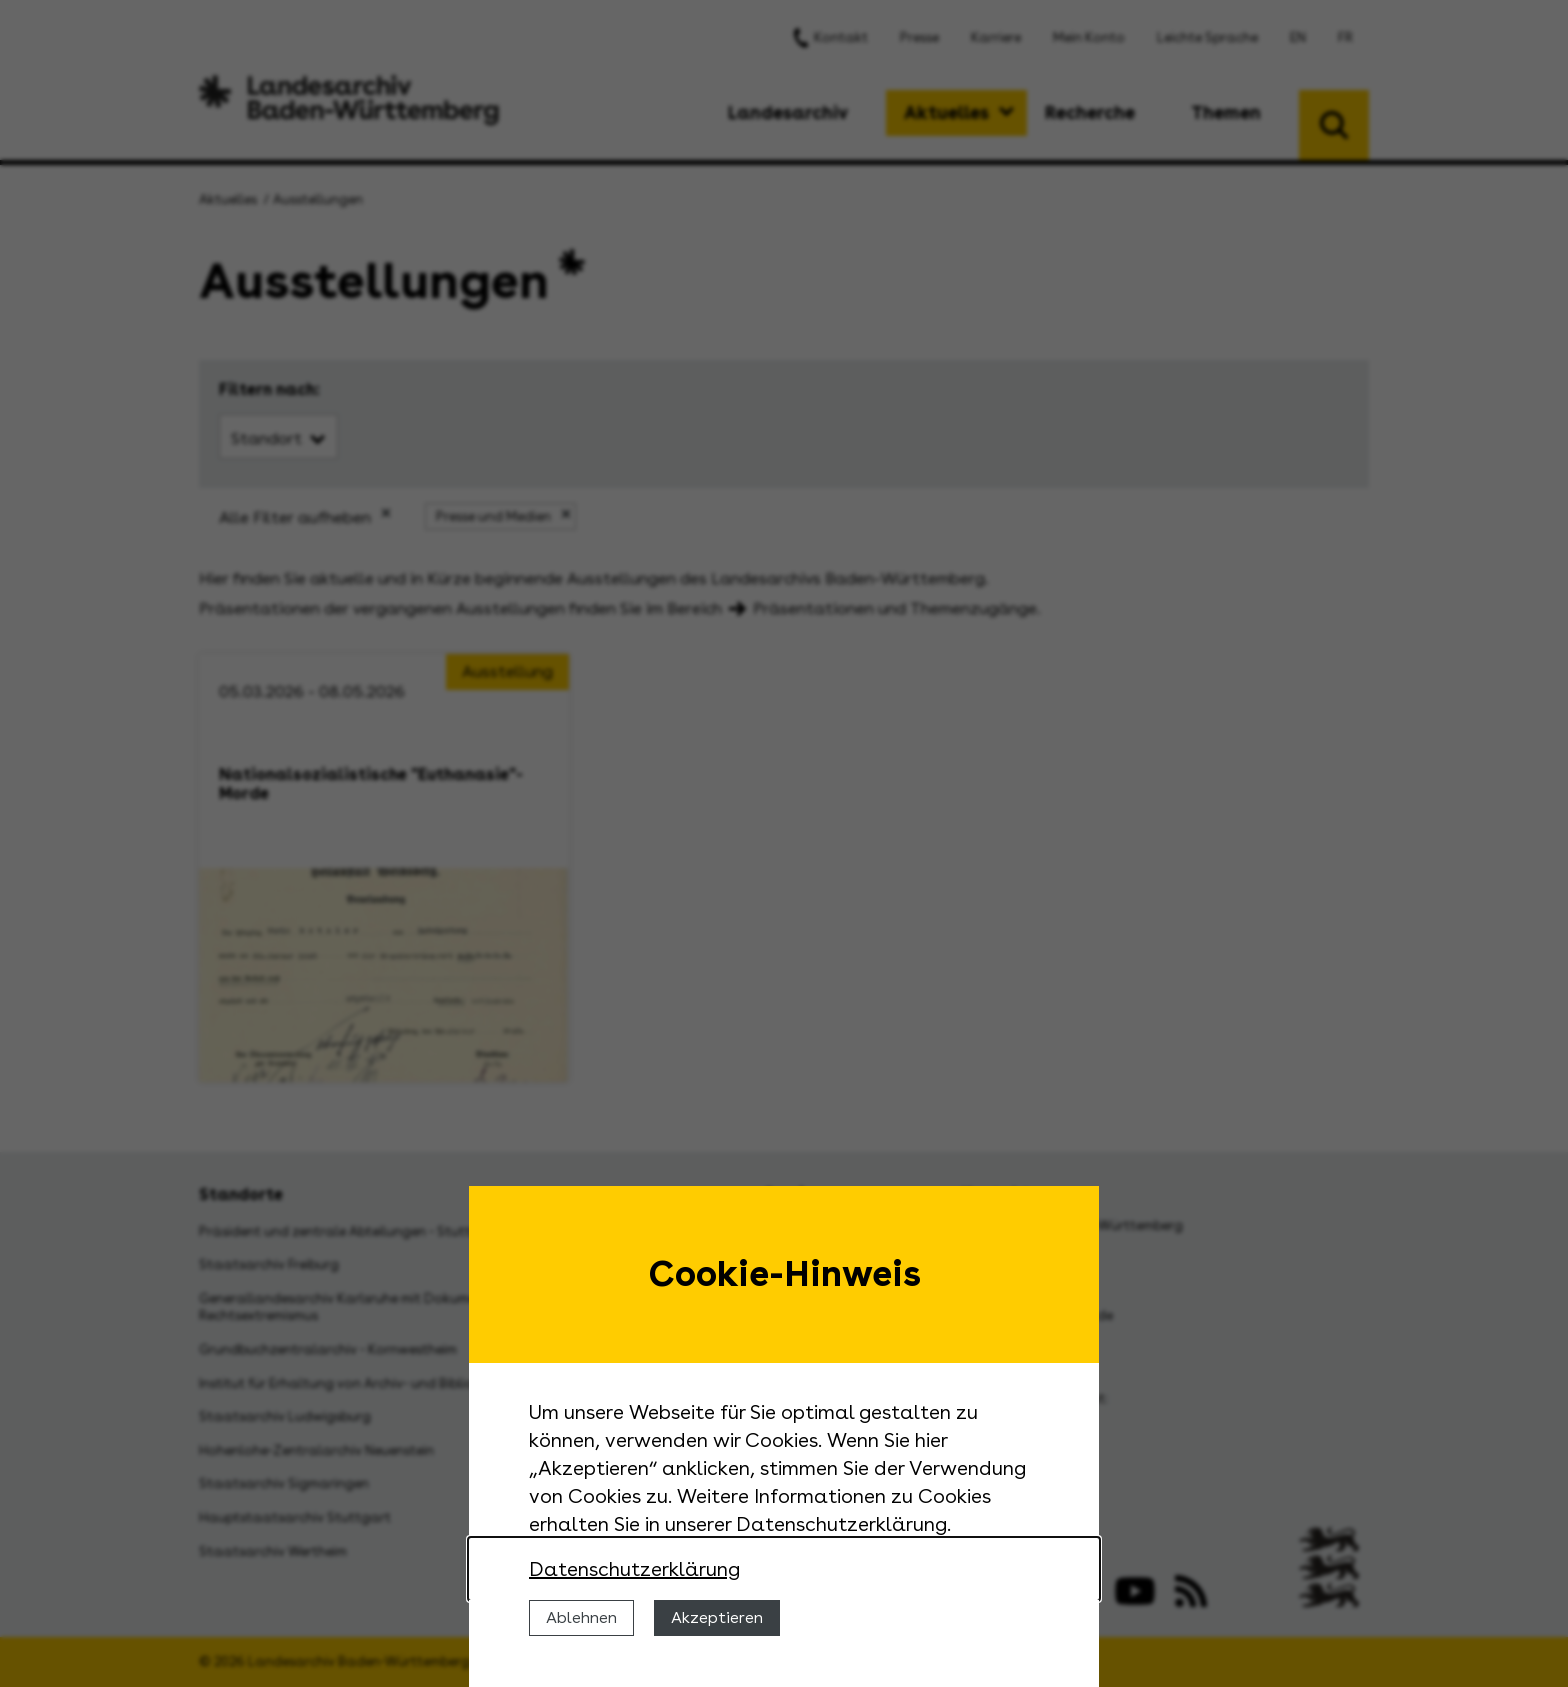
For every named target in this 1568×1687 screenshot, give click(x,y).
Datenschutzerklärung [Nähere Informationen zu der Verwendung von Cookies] (634, 1569)
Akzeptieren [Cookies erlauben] (717, 1617)
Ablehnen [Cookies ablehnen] (581, 1617)
